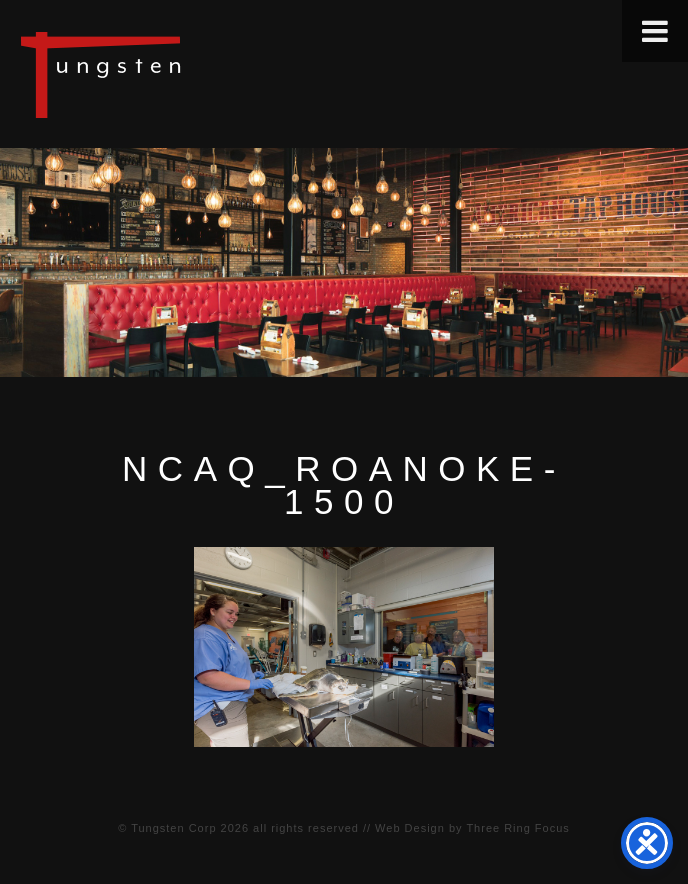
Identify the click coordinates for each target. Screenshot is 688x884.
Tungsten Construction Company (170, 74)
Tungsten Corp (173, 828)
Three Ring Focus (517, 828)
